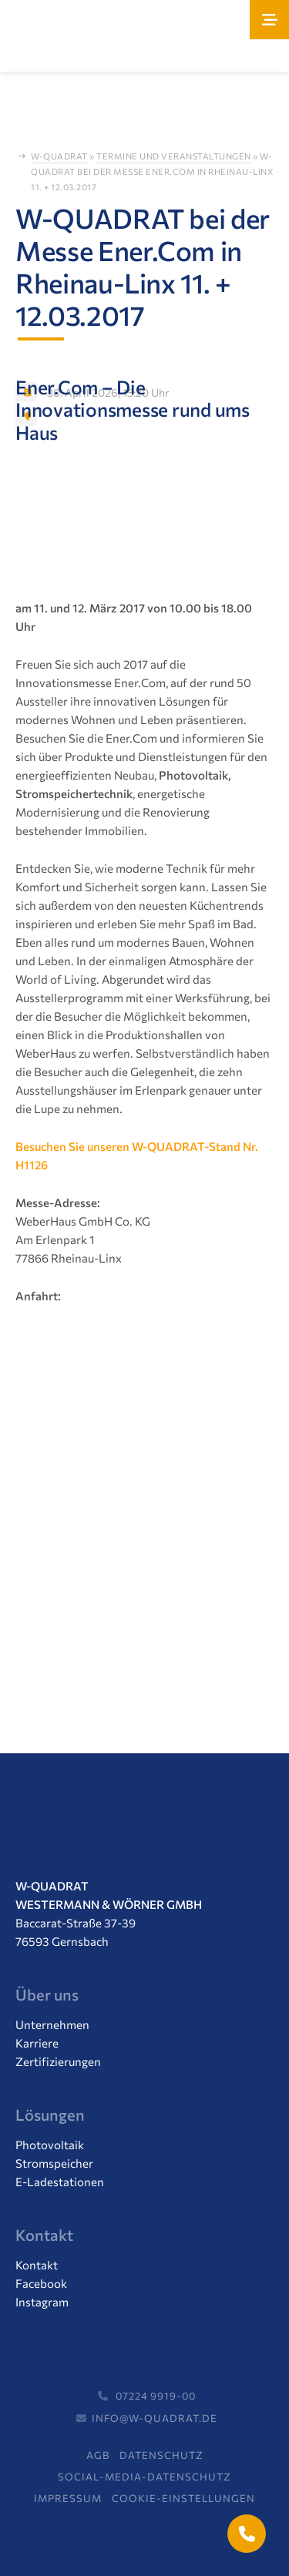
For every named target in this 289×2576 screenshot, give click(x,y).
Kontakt (36, 2265)
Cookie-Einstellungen (183, 2498)
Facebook (41, 2283)
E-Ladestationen (59, 2182)
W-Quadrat (59, 156)
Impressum (68, 2498)
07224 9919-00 (144, 2396)
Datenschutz (161, 2455)
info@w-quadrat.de (144, 2418)
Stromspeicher (54, 2163)
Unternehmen (52, 2024)
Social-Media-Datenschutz (144, 2476)
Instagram (42, 2302)
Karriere (37, 2043)
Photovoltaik (49, 2145)
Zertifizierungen (58, 2061)
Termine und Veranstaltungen (173, 156)
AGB (97, 2455)
